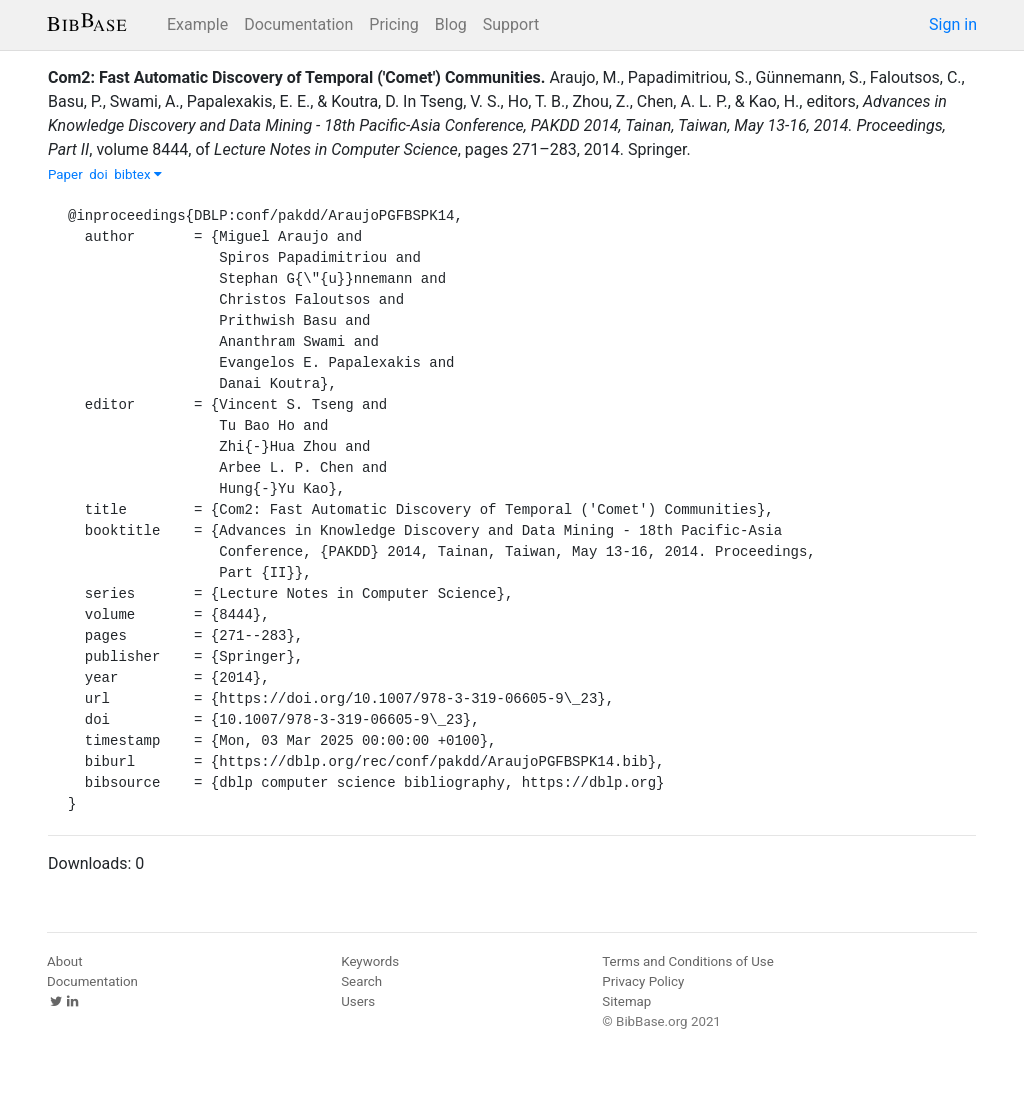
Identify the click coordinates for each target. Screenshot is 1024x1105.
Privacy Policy (643, 981)
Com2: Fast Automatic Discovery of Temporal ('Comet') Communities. (296, 77)
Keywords (370, 961)
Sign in (953, 24)
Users (358, 1001)
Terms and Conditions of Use (687, 961)
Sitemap (626, 1001)
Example (197, 24)
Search (361, 981)
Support (511, 24)
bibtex (138, 174)
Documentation (298, 24)
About (65, 961)
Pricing (394, 24)
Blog (451, 24)
